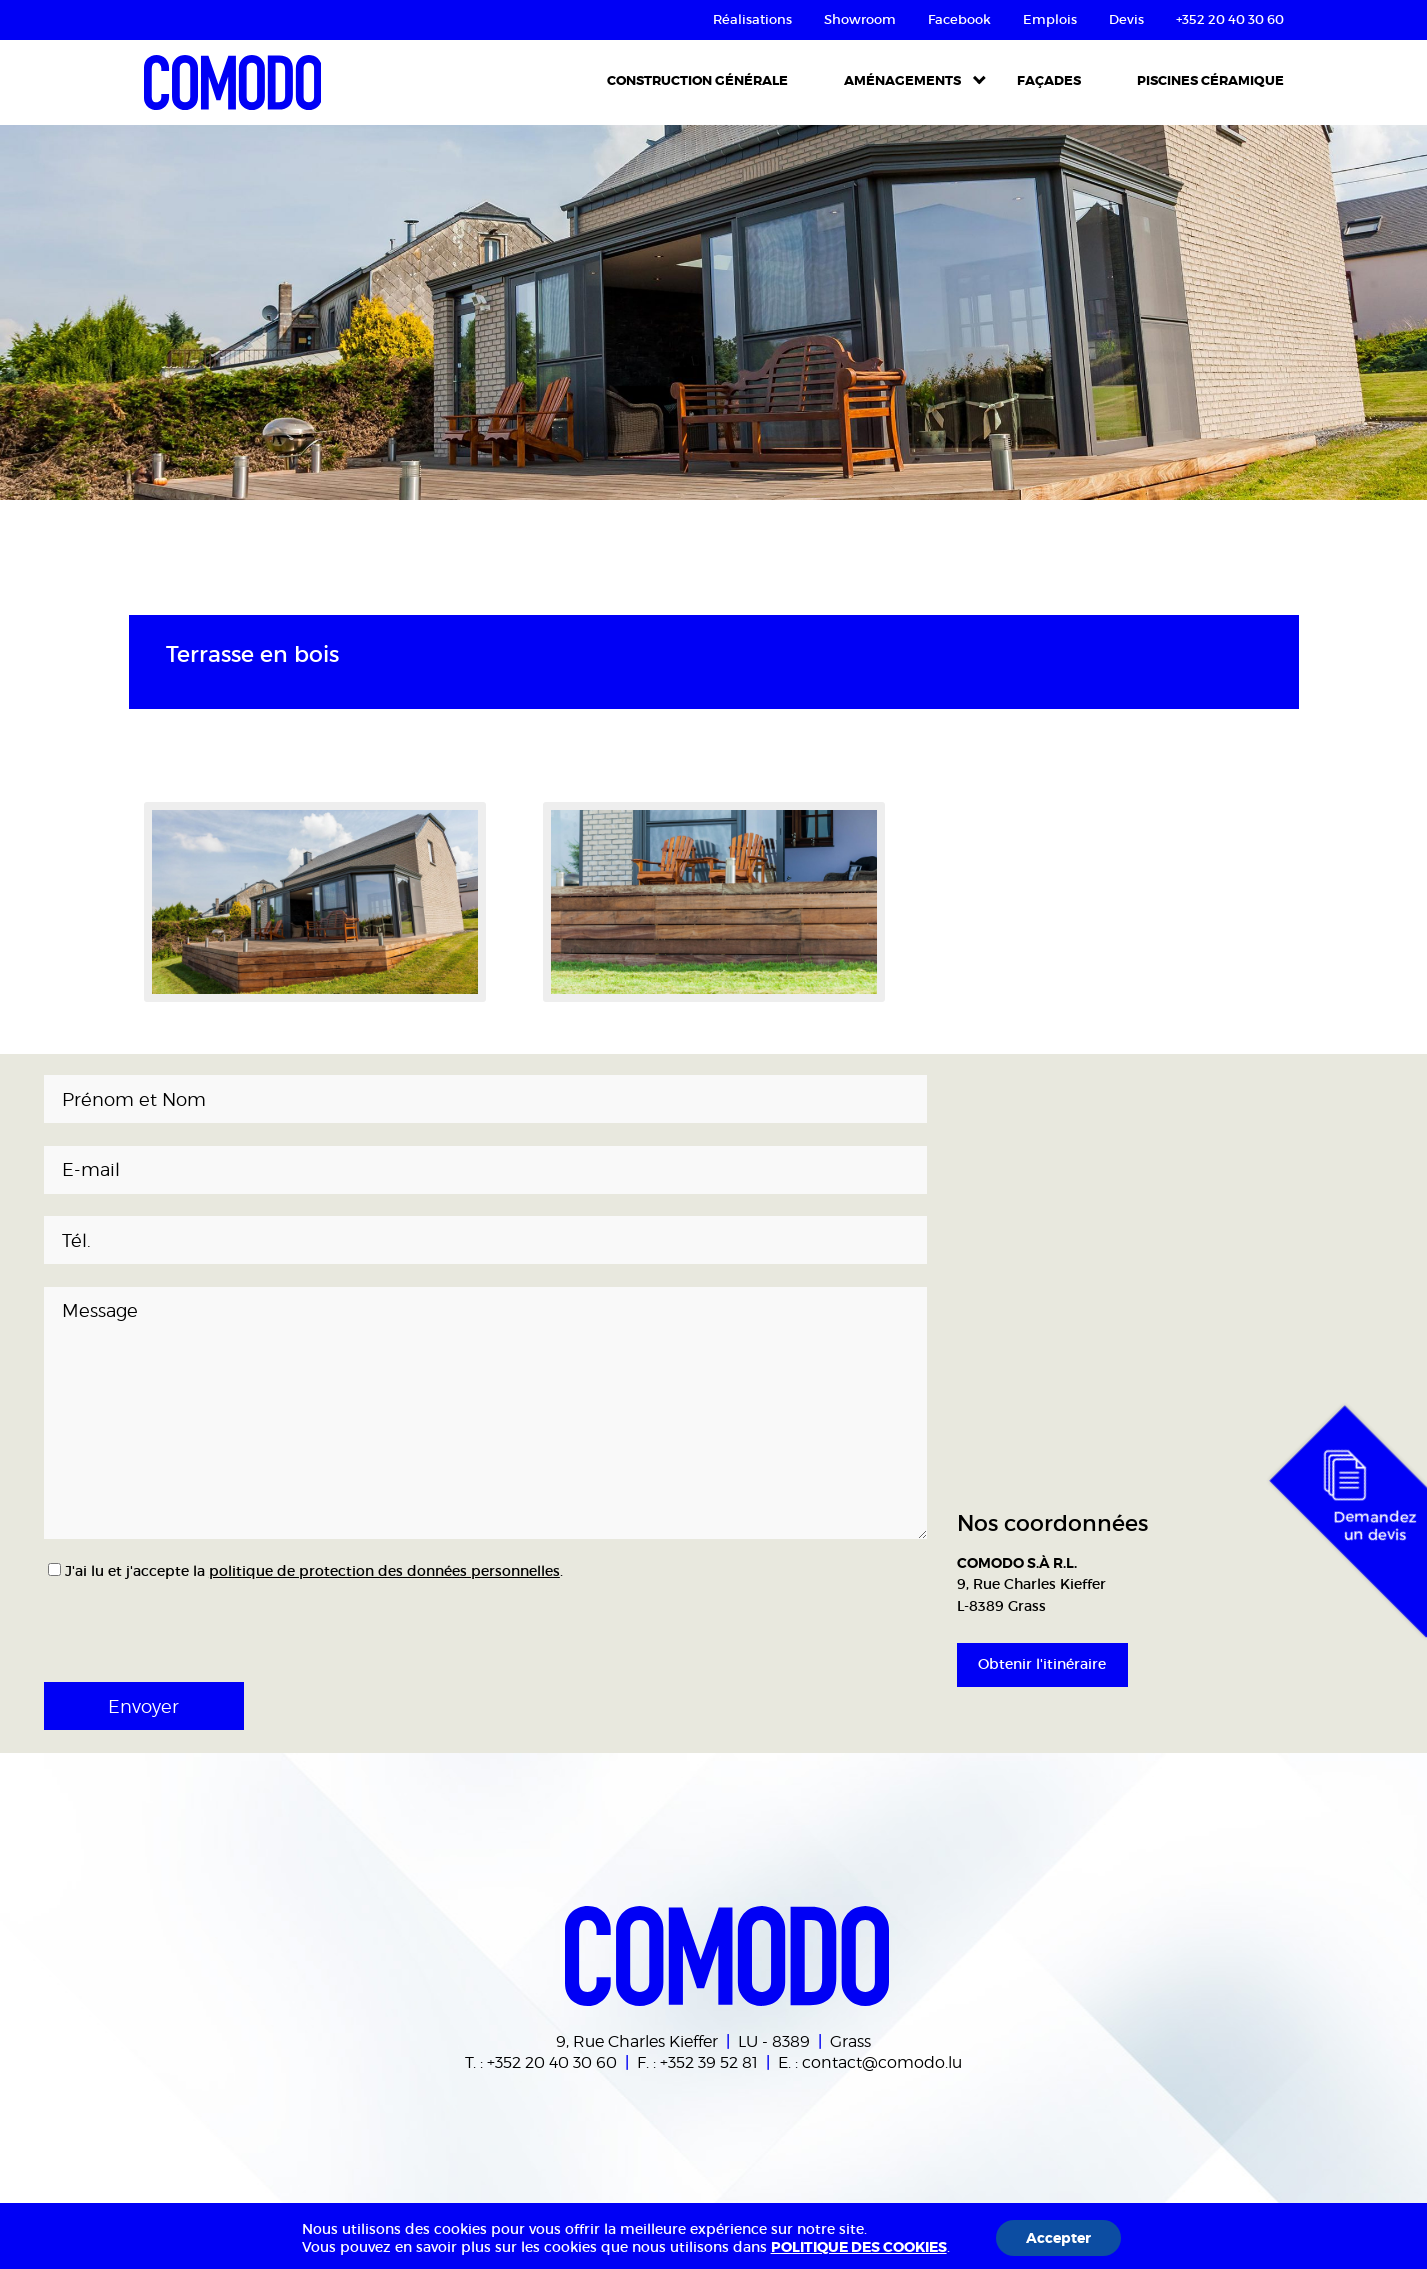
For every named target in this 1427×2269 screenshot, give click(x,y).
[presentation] (176, 1625)
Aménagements (902, 80)
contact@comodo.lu (882, 2062)
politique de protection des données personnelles (384, 1571)
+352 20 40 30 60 (552, 2062)
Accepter (1058, 2238)
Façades (1049, 80)
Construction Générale (697, 80)
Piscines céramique (1210, 80)
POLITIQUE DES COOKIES (859, 2247)
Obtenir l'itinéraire (1042, 1664)
